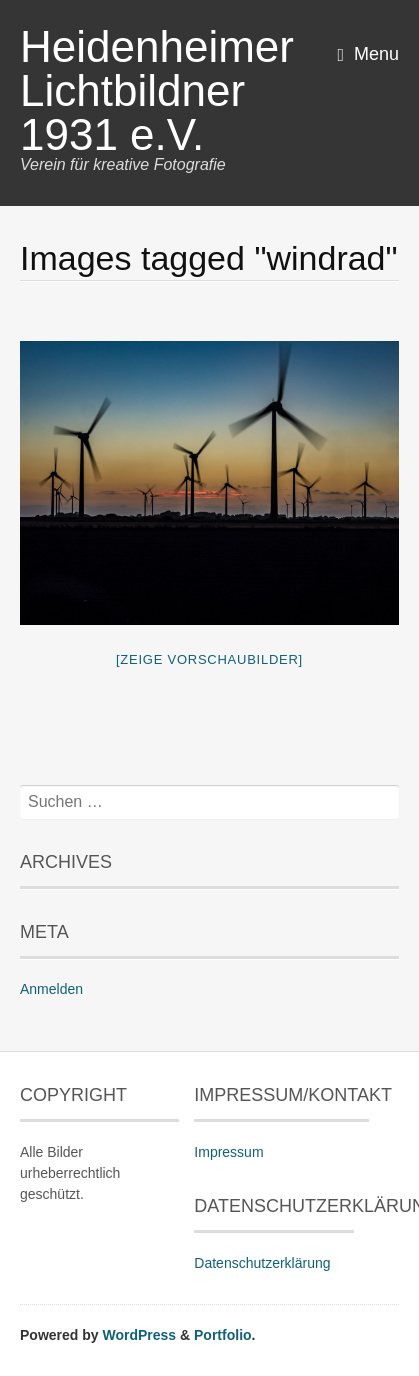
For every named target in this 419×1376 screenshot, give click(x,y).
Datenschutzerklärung (262, 1263)
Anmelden (51, 989)
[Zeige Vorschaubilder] (209, 659)
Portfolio (223, 1335)
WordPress (139, 1335)
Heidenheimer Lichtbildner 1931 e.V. (157, 90)
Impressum (228, 1152)
